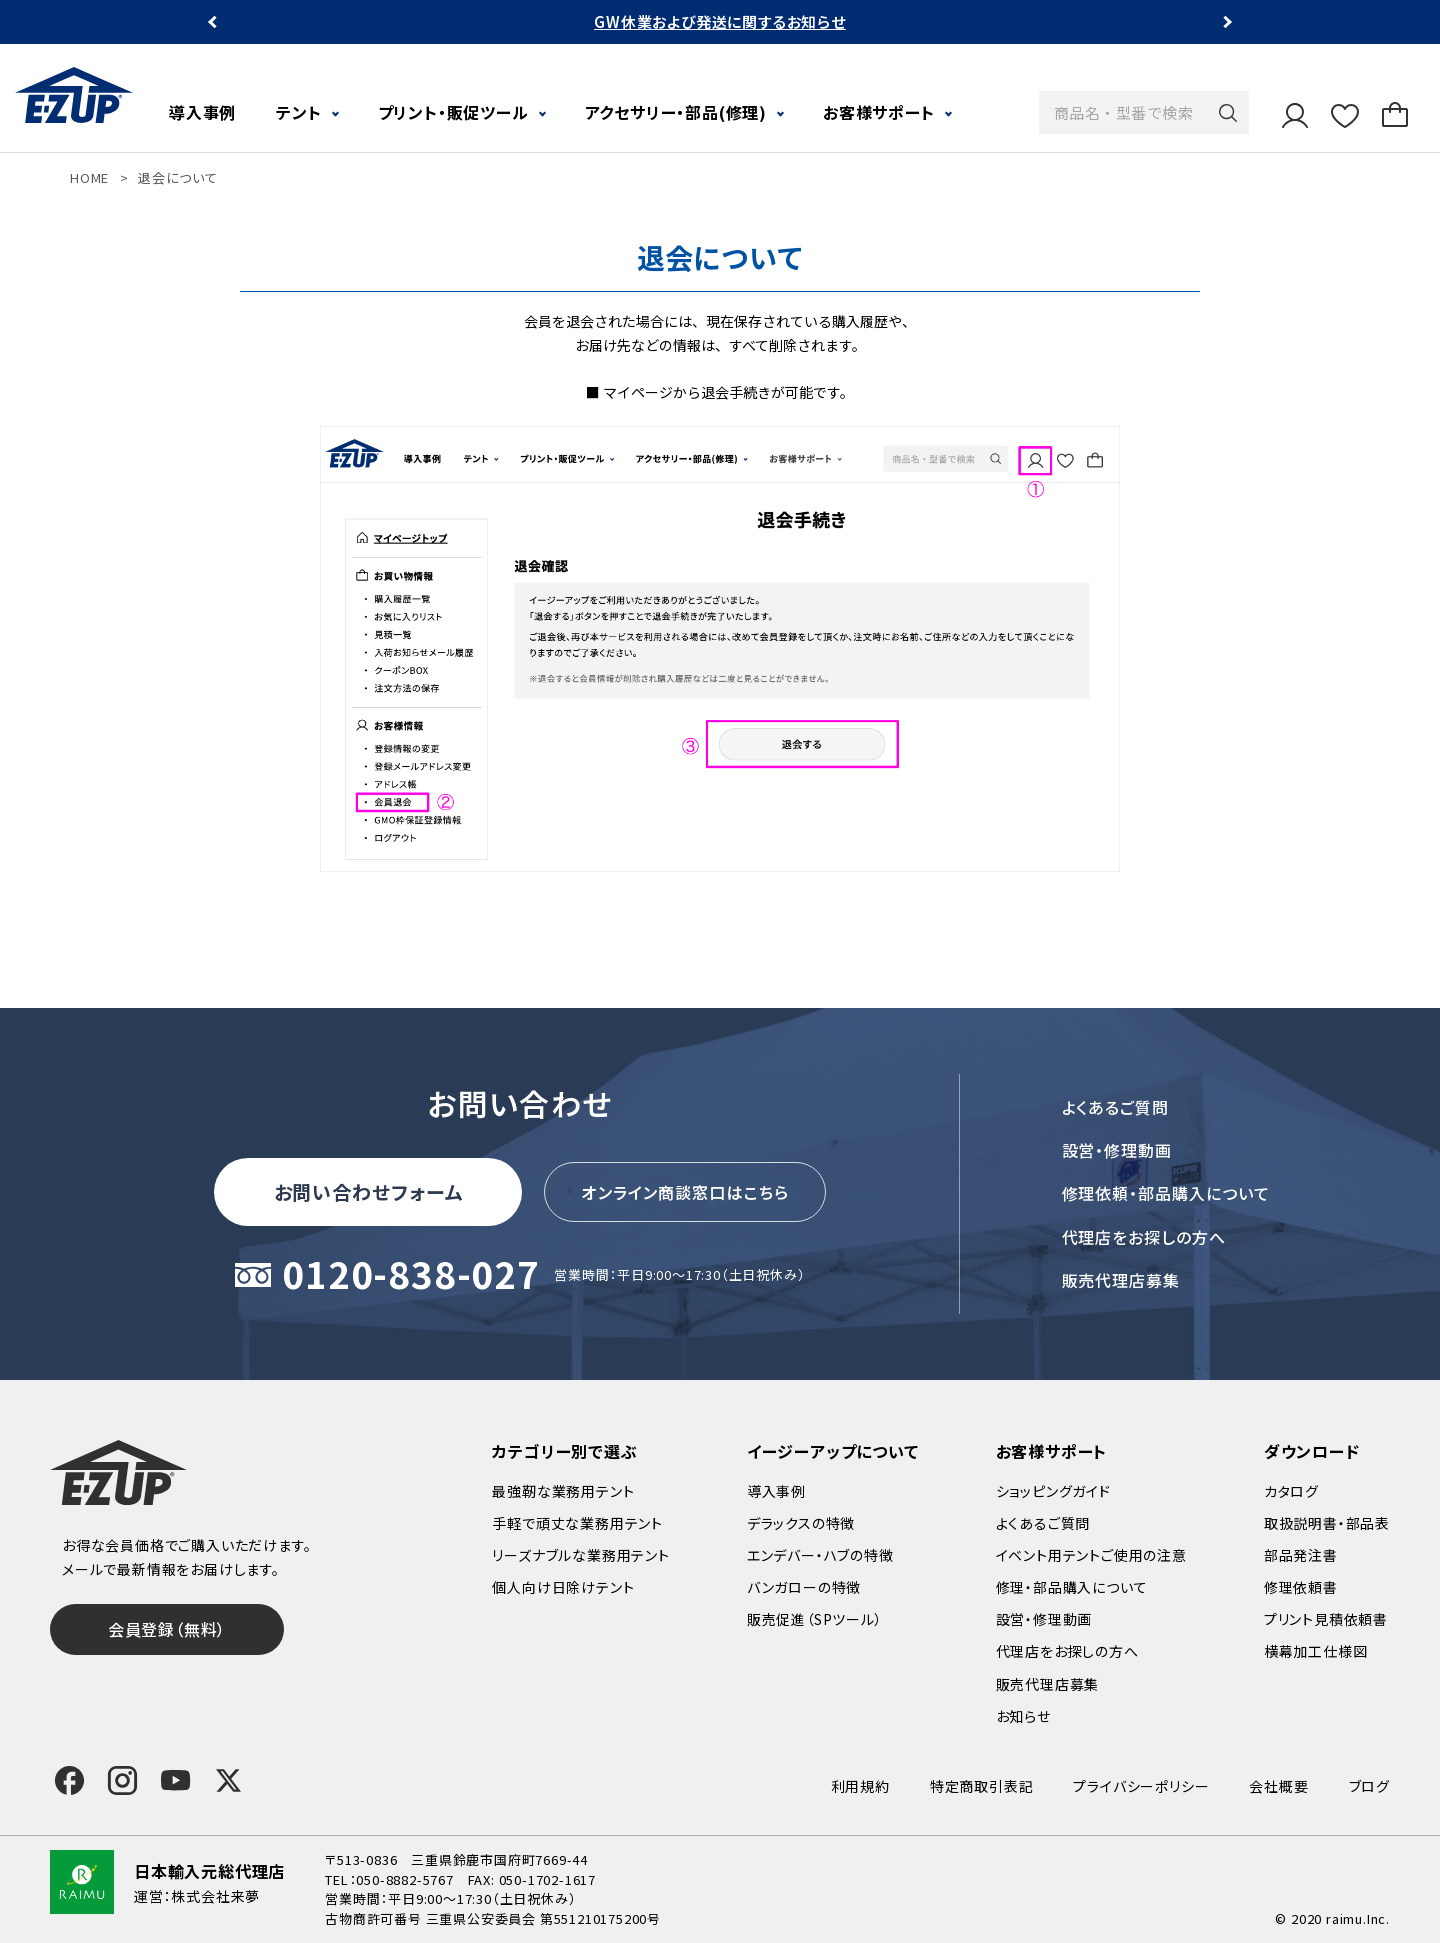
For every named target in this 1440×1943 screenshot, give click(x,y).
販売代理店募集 (1121, 1280)
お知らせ (1023, 1716)
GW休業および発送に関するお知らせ (720, 21)
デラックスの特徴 (801, 1523)
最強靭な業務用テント (563, 1491)
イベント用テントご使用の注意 (1091, 1555)
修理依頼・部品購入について (1166, 1193)
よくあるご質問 (1116, 1107)
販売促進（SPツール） (815, 1619)
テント (298, 112)
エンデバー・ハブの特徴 (820, 1555)
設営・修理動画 (1117, 1150)
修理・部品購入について (1072, 1587)
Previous (214, 22)
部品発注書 (1301, 1555)
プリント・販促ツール (453, 112)
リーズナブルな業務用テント (580, 1555)
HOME (89, 177)
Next (1225, 22)
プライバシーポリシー (1141, 1786)
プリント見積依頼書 (1326, 1619)
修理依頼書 (1301, 1587)
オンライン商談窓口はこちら (685, 1192)
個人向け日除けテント (563, 1587)
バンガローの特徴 (804, 1587)
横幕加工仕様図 (1316, 1651)
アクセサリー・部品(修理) (676, 112)
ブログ (1369, 1786)
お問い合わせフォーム (369, 1191)
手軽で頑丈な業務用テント (577, 1523)
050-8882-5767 (404, 1879)
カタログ (1291, 1491)
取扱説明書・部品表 (1327, 1523)
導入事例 (202, 112)
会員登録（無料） (167, 1629)
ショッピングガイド (1053, 1491)
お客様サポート (879, 112)
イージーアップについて (833, 1451)
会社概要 (1278, 1786)
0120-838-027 (411, 1275)
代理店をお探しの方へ (1144, 1237)
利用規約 (860, 1786)
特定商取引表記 (982, 1786)
